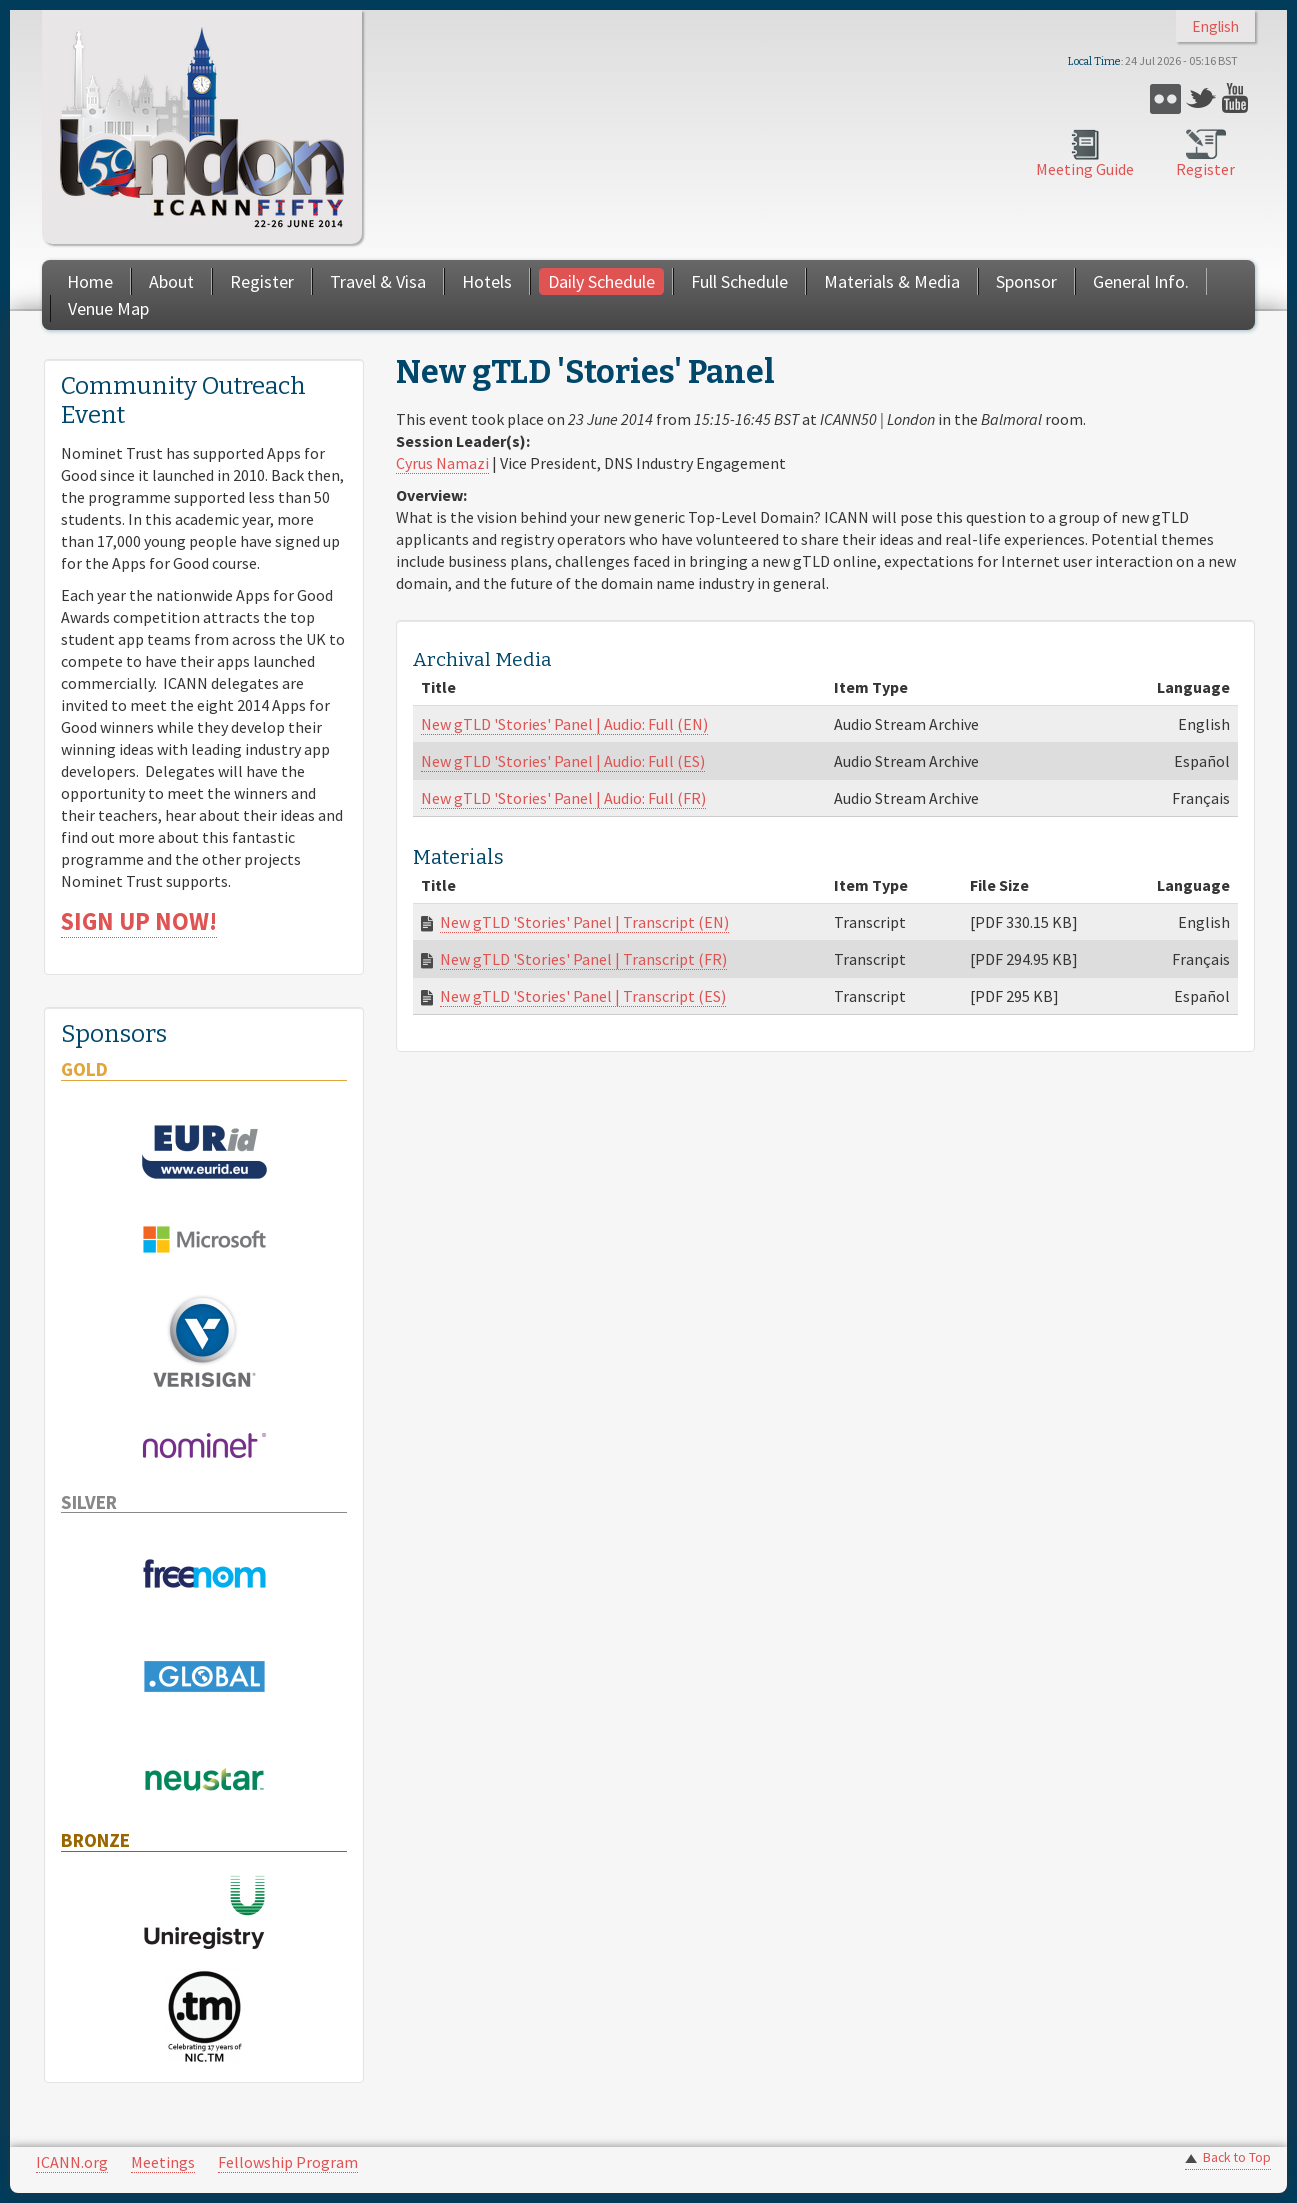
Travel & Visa (378, 281)
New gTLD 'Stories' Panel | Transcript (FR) (583, 959)
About (171, 281)
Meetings (163, 2162)
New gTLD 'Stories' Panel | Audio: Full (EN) (564, 724)
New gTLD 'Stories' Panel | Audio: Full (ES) (563, 761)
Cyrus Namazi (442, 463)
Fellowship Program (288, 2162)
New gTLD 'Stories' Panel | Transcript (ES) (583, 996)
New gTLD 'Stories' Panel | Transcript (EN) (584, 922)
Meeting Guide (1085, 169)
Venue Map (108, 308)
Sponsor (1026, 281)
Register (1205, 169)
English (1215, 26)
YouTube (1237, 98)
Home (90, 281)
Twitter (1201, 98)
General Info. (1141, 281)
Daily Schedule (601, 281)
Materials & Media (892, 281)
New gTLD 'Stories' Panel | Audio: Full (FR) (563, 798)
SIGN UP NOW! (139, 921)
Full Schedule (739, 281)
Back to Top (1237, 2157)
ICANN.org (72, 2162)
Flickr (1165, 98)
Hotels (487, 281)
